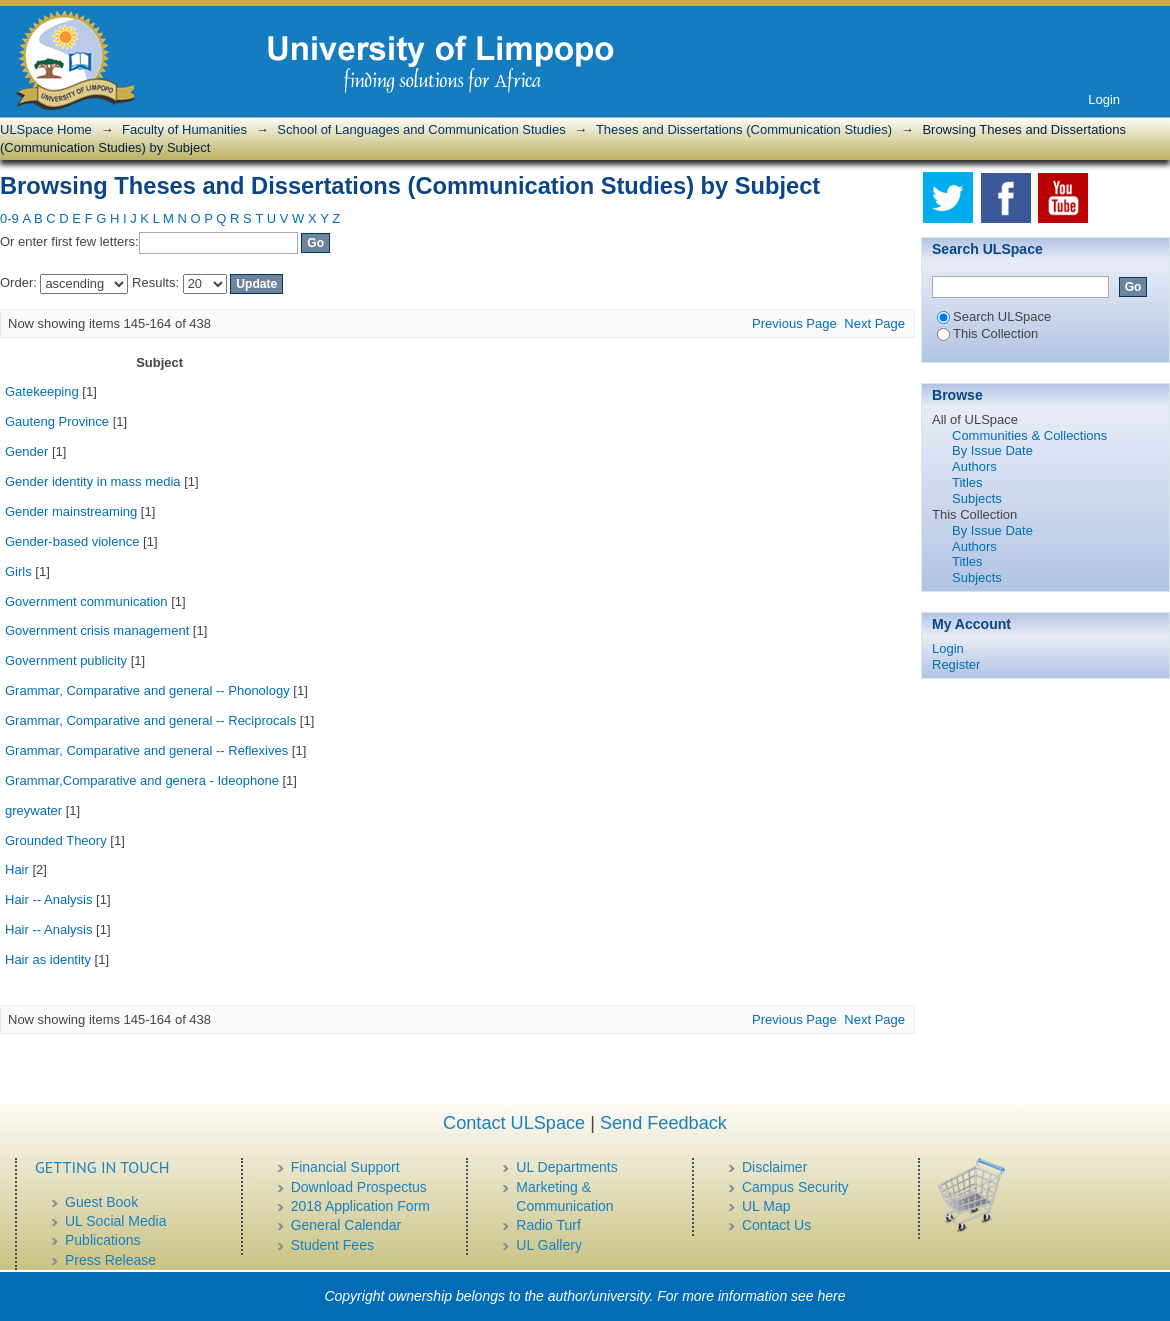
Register (956, 664)
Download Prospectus (359, 1187)
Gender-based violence (72, 541)
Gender (26, 451)
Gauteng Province (57, 421)
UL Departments (566, 1167)
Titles (967, 482)
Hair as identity (48, 959)
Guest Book (101, 1202)
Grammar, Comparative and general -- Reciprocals (150, 720)
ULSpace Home (46, 129)
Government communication (86, 601)
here (832, 1296)
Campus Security (795, 1187)
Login (1104, 99)
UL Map (766, 1206)
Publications (103, 1240)
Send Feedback (663, 1123)
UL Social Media (115, 1221)
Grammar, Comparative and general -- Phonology (147, 690)
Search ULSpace (994, 316)
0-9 (9, 218)
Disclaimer (774, 1167)
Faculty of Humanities (184, 129)
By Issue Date (992, 450)
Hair (17, 869)
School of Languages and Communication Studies (421, 129)
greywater (33, 810)
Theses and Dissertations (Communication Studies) (744, 129)
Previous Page (794, 323)
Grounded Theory (56, 840)
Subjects (977, 498)
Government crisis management (97, 630)
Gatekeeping (42, 391)
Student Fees (332, 1245)
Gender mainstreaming (71, 511)
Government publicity (66, 660)
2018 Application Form (360, 1206)
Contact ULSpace (514, 1123)
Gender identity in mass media (93, 481)
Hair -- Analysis (48, 899)
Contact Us (776, 1225)
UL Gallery (549, 1245)
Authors (974, 466)
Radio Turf (548, 1225)
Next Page (874, 323)
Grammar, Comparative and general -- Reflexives (146, 750)
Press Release (110, 1260)
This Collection (987, 333)
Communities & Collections (1029, 435)
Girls (18, 571)
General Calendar (346, 1225)
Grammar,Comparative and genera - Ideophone (142, 780)
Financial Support (345, 1167)
